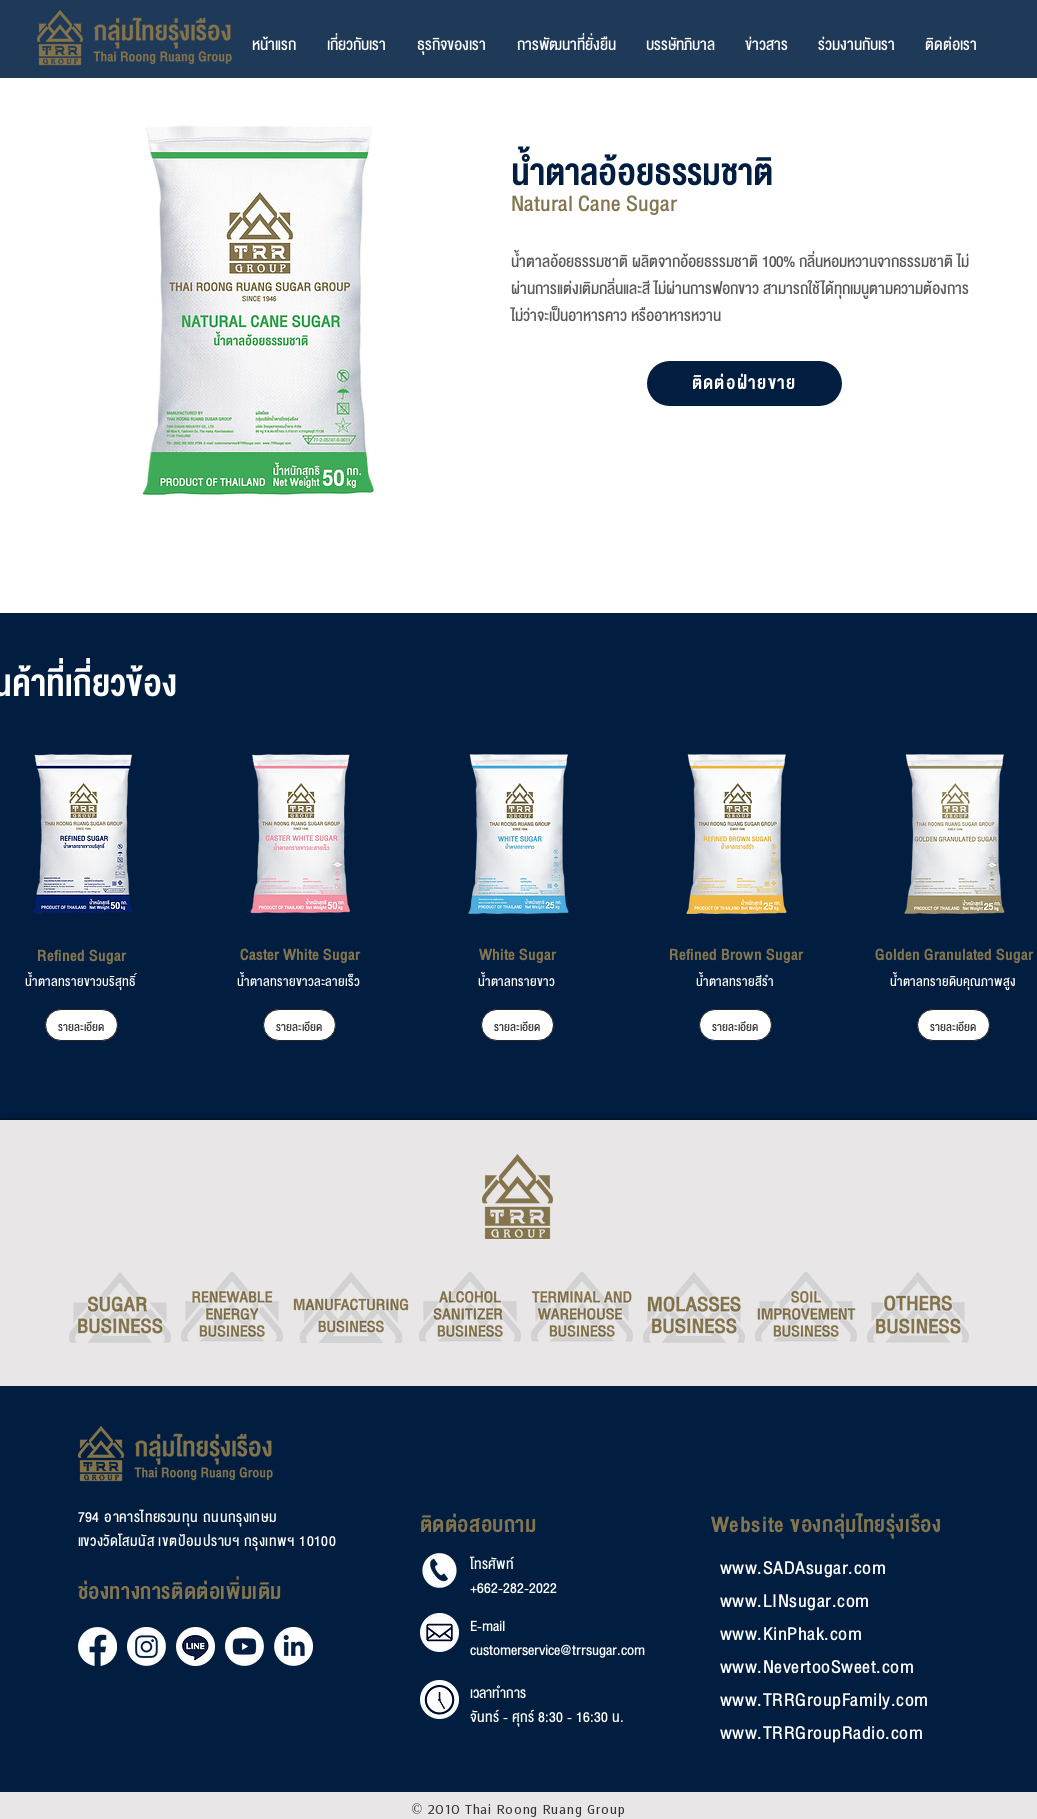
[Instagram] (146, 1646)
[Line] (195, 1646)
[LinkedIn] (293, 1646)
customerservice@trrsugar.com (557, 1650)
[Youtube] (244, 1646)
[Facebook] (97, 1646)
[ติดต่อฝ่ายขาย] (744, 383)
